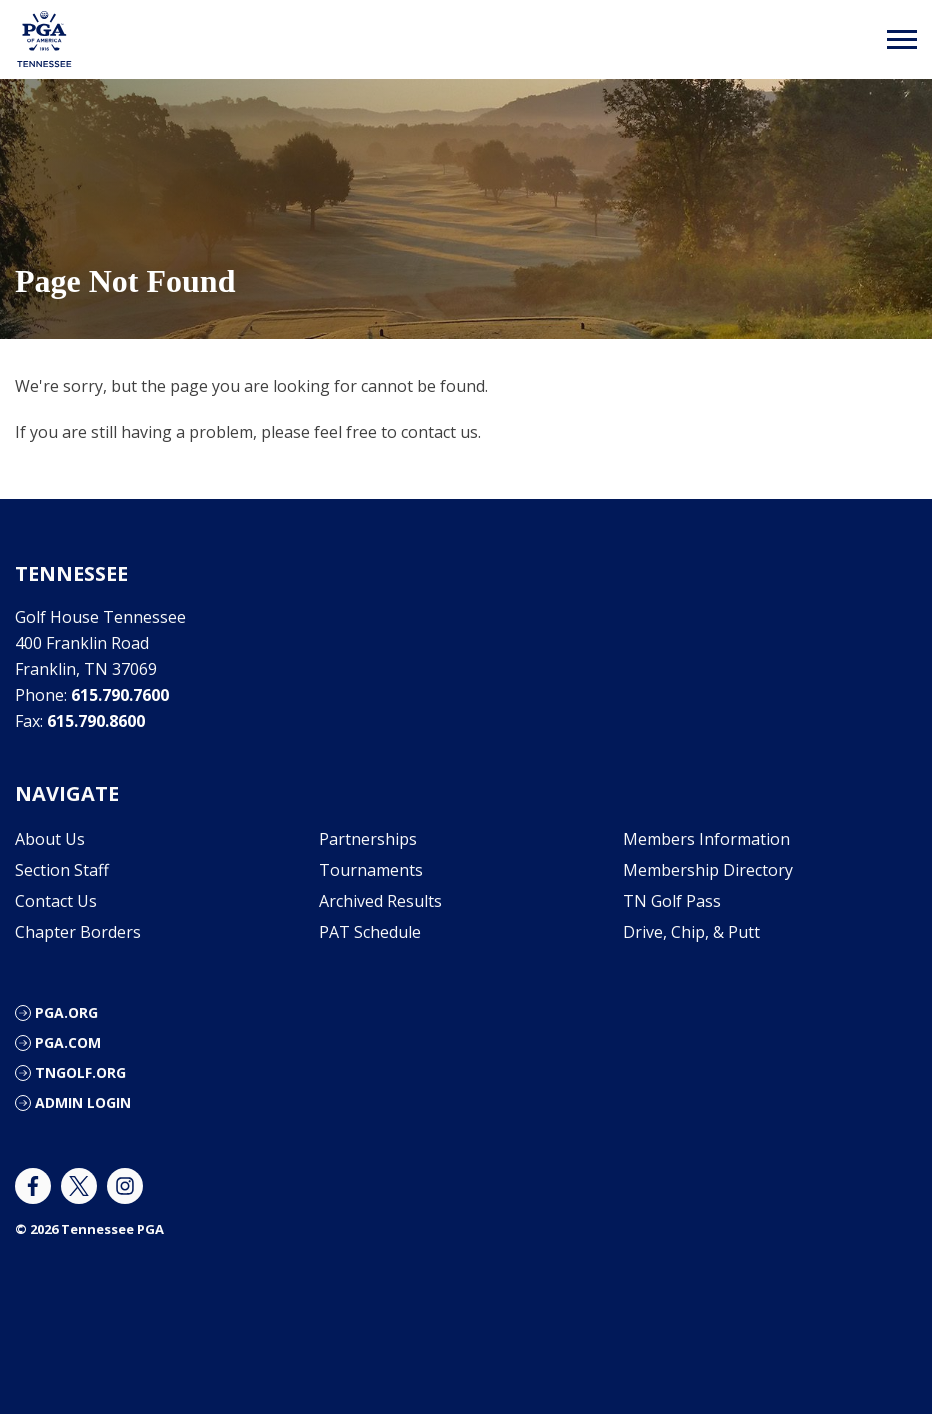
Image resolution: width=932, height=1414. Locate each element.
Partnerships (368, 839)
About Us (50, 839)
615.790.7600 (120, 695)
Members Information (706, 839)
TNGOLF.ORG (80, 1072)
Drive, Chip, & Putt (691, 932)
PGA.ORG (66, 1012)
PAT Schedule (370, 932)
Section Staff (62, 870)
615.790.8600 (96, 721)
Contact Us (56, 901)
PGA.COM (68, 1042)
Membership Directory (708, 870)
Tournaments (371, 870)
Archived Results (380, 901)
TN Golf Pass (672, 901)
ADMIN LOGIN (83, 1102)
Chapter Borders (78, 932)
